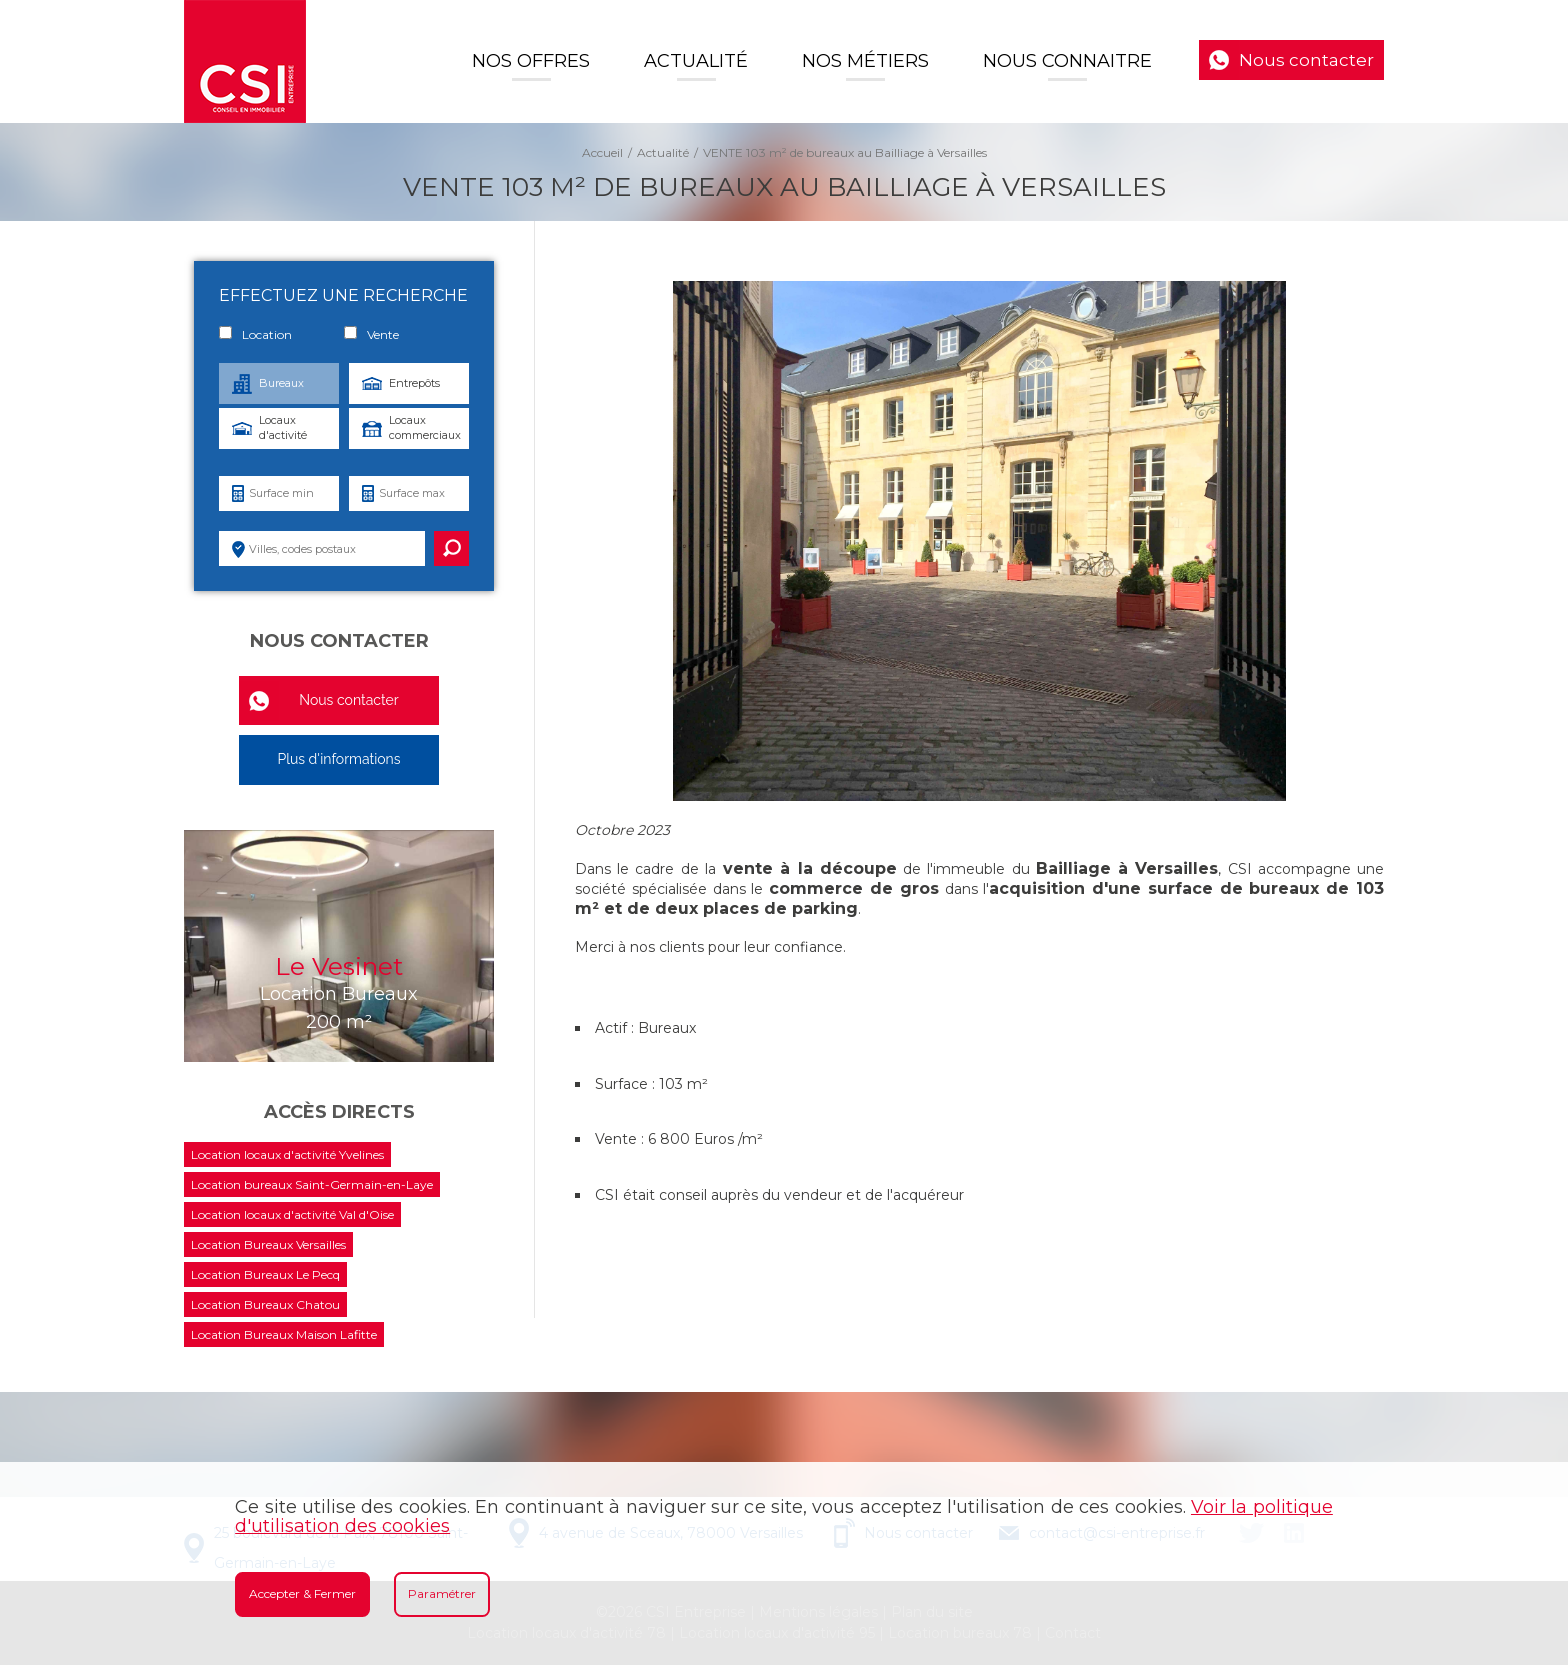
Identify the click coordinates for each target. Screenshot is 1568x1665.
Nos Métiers (865, 61)
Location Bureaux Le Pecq (265, 1274)
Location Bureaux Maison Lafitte (284, 1334)
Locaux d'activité (283, 427)
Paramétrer (442, 1593)
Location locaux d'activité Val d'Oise (292, 1214)
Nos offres (531, 61)
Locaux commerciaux (425, 427)
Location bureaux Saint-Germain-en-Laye (312, 1184)
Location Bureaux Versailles (268, 1244)
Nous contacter (1306, 60)
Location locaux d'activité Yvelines (287, 1154)
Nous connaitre (1067, 61)
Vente (371, 334)
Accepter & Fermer (302, 1593)
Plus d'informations (338, 759)
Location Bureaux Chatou (265, 1304)
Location (255, 334)
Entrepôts (414, 383)
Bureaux (281, 383)
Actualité (696, 61)
